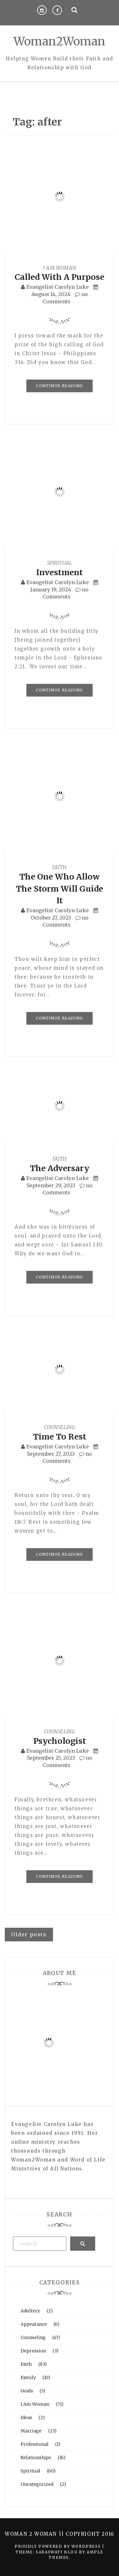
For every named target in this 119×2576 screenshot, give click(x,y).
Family (28, 2377)
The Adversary (59, 1168)
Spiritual (59, 563)
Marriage (31, 2431)
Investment (59, 572)
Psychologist (59, 1741)
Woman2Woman (59, 41)
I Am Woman (59, 268)
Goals (27, 2391)
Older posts (29, 1934)
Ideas (26, 2417)
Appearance (34, 2324)
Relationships (36, 2457)
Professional (35, 2444)
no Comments (66, 593)
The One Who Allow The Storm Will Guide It (59, 889)
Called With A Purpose (59, 277)
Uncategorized (37, 2484)
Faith (59, 867)
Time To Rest (59, 1437)
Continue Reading (59, 385)
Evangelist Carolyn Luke (57, 287)
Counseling (59, 1427)
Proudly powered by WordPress (58, 2546)
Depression (33, 2351)
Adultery (30, 2311)
